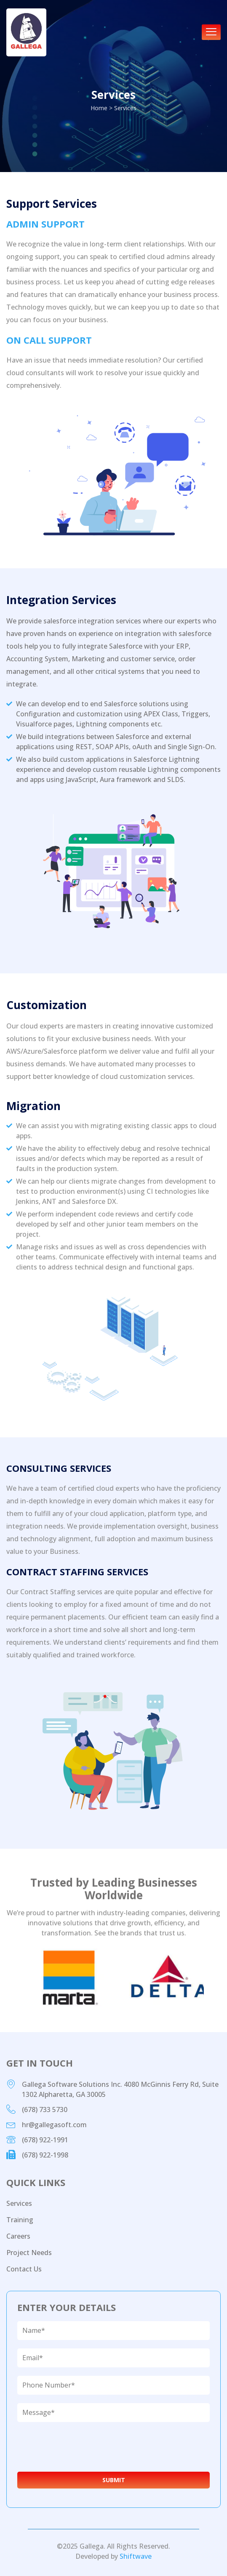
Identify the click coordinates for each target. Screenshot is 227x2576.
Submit (113, 2480)
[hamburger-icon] (211, 32)
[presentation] (80, 2446)
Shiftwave (136, 2556)
